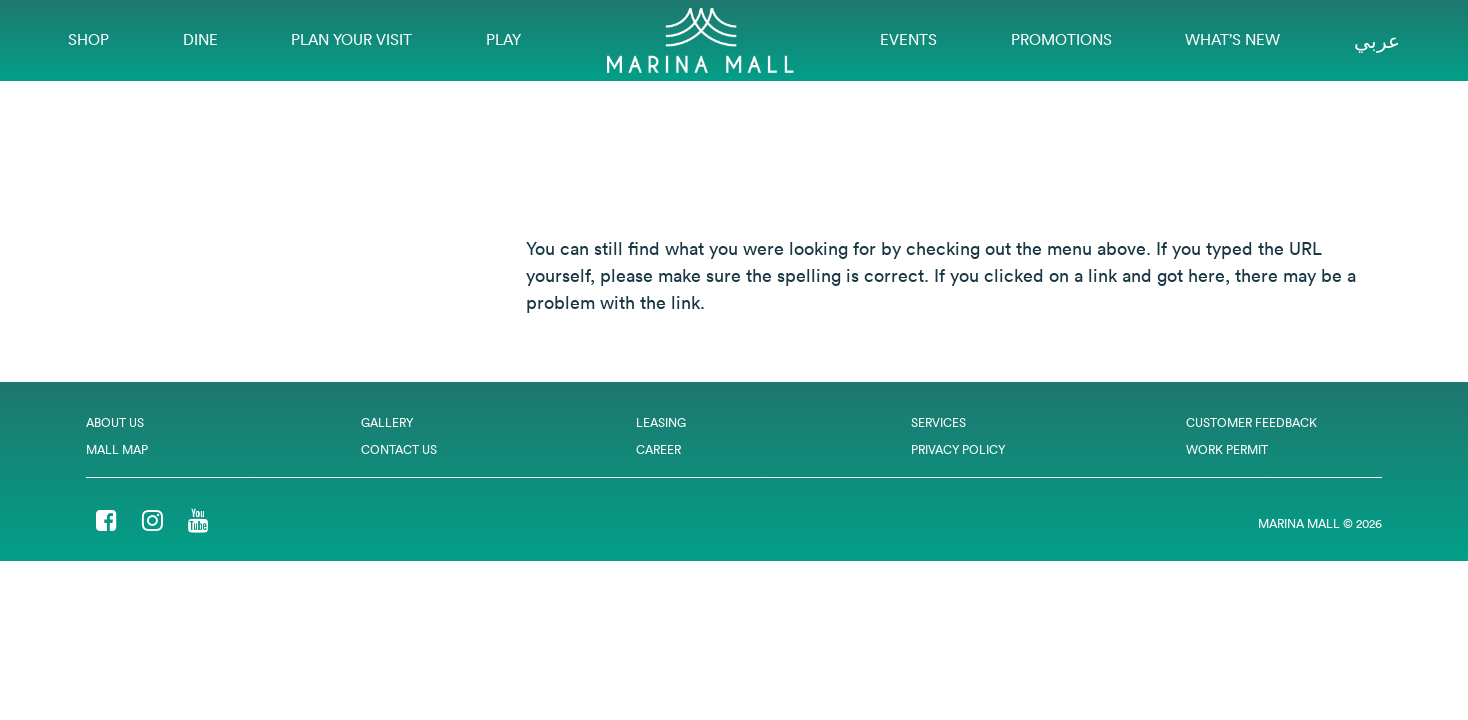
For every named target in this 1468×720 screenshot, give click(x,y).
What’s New (1232, 39)
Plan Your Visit (351, 39)
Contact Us (399, 449)
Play (503, 39)
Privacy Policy (958, 449)
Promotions (1061, 39)
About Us (115, 422)
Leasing (661, 422)
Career (658, 449)
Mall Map (117, 449)
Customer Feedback (1251, 422)
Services (938, 422)
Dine (200, 39)
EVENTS (908, 39)
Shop (88, 39)
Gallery (387, 422)
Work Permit (1227, 449)
